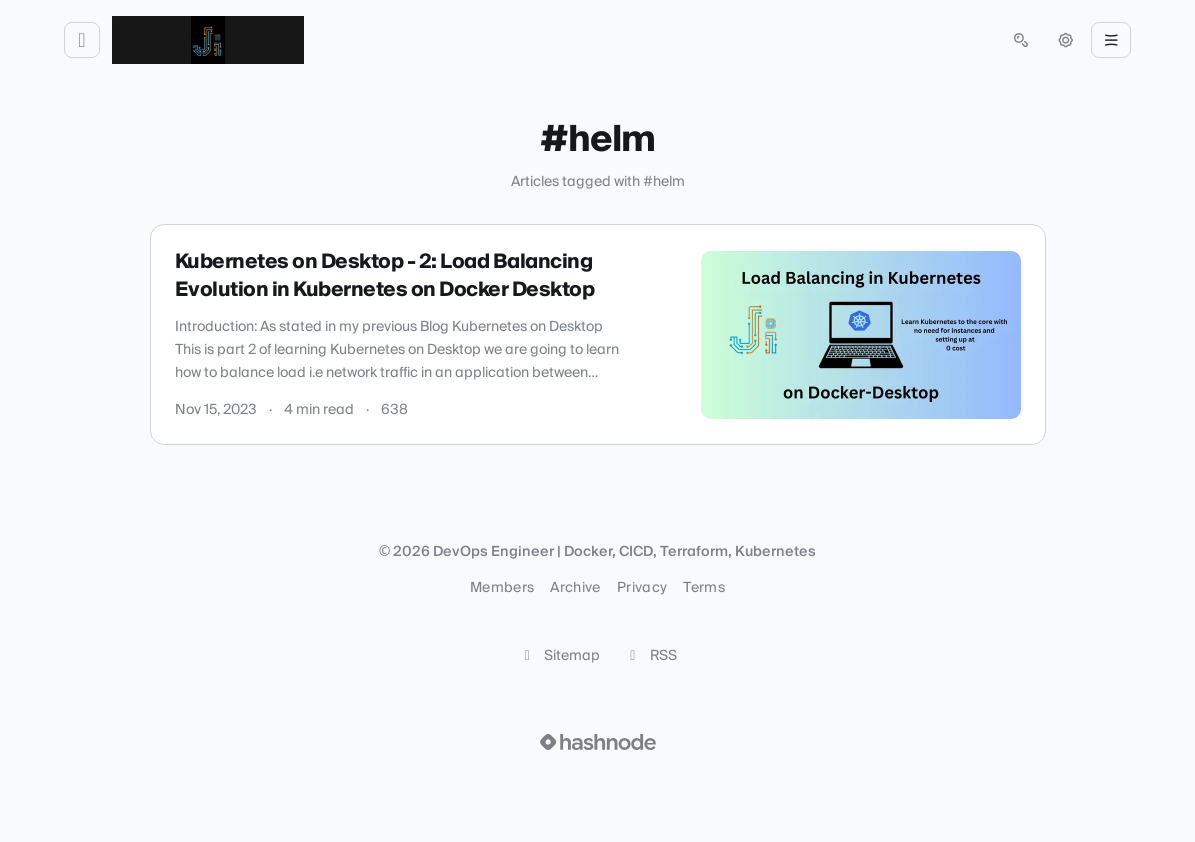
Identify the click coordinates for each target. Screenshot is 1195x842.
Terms (704, 588)
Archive (575, 588)
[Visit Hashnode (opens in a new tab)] (598, 742)
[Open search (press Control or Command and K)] (1021, 40)
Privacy (642, 588)
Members (502, 588)
